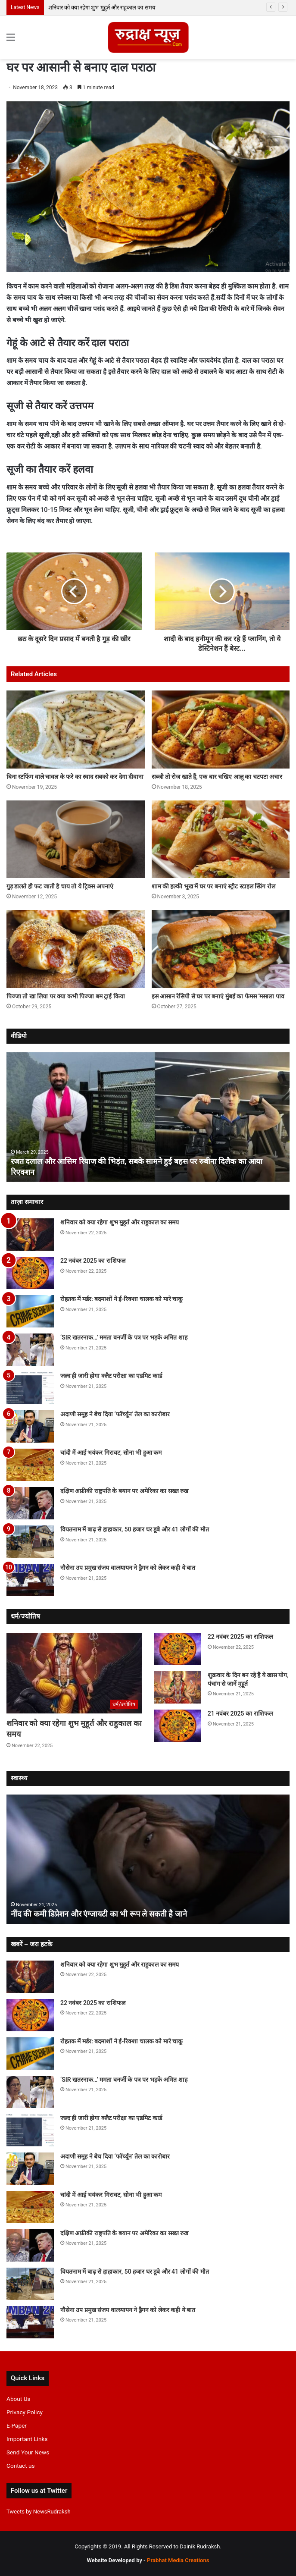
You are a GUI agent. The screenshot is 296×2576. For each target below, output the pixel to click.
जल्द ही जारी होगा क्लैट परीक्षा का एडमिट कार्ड (111, 1375)
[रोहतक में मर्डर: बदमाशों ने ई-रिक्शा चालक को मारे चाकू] (30, 1311)
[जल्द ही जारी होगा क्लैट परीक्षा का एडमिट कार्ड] (30, 1388)
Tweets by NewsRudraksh (38, 2511)
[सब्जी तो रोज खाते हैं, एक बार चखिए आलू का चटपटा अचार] (221, 729)
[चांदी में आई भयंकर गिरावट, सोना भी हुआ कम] (30, 1465)
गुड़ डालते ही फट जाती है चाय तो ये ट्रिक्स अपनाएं (59, 886)
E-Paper (16, 2425)
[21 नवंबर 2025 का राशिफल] (177, 1726)
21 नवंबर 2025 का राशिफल (240, 1713)
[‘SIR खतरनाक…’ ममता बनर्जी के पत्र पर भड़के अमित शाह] (30, 1349)
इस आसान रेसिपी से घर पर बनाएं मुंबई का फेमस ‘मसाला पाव (218, 996)
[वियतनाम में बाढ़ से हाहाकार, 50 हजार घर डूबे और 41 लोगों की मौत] (30, 1541)
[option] (148, 1117)
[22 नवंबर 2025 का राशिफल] (30, 1273)
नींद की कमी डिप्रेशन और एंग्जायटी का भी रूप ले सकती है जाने (99, 1913)
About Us (18, 2398)
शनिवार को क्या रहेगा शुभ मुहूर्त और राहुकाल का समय (102, 7)
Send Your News (27, 2452)
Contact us (20, 2465)
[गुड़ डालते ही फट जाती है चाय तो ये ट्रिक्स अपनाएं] (75, 839)
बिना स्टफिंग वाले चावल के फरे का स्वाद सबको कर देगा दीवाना (74, 776)
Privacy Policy (24, 2412)
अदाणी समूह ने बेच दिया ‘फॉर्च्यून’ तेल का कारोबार (115, 1414)
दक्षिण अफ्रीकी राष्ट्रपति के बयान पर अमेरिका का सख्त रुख (124, 1490)
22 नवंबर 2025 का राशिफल (92, 1260)
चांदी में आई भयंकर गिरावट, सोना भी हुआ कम (111, 1452)
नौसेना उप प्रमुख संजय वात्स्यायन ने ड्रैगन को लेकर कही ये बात (127, 1567)
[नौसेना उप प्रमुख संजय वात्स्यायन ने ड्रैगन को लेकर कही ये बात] (30, 1580)
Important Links (26, 2438)
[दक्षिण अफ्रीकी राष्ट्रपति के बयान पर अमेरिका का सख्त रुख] (30, 1503)
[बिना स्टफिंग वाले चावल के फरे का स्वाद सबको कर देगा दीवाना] (75, 729)
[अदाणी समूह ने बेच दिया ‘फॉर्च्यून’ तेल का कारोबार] (30, 1426)
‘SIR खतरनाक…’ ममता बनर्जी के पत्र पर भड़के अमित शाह (123, 1337)
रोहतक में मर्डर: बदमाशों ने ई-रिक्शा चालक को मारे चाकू (121, 1299)
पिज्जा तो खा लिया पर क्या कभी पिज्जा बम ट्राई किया (65, 996)
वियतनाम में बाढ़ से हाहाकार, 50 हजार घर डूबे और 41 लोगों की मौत (134, 1529)
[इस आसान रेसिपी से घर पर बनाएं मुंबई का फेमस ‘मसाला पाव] (221, 949)
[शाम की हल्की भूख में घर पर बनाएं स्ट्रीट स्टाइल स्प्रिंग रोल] (221, 839)
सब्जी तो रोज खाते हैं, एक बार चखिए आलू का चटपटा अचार (217, 776)
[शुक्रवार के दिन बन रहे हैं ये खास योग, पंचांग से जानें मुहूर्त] (177, 1687)
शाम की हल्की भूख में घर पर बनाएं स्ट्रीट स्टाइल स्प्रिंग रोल (213, 886)
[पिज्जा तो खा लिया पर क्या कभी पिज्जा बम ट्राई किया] (75, 949)
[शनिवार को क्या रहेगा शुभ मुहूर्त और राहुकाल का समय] (30, 1234)
